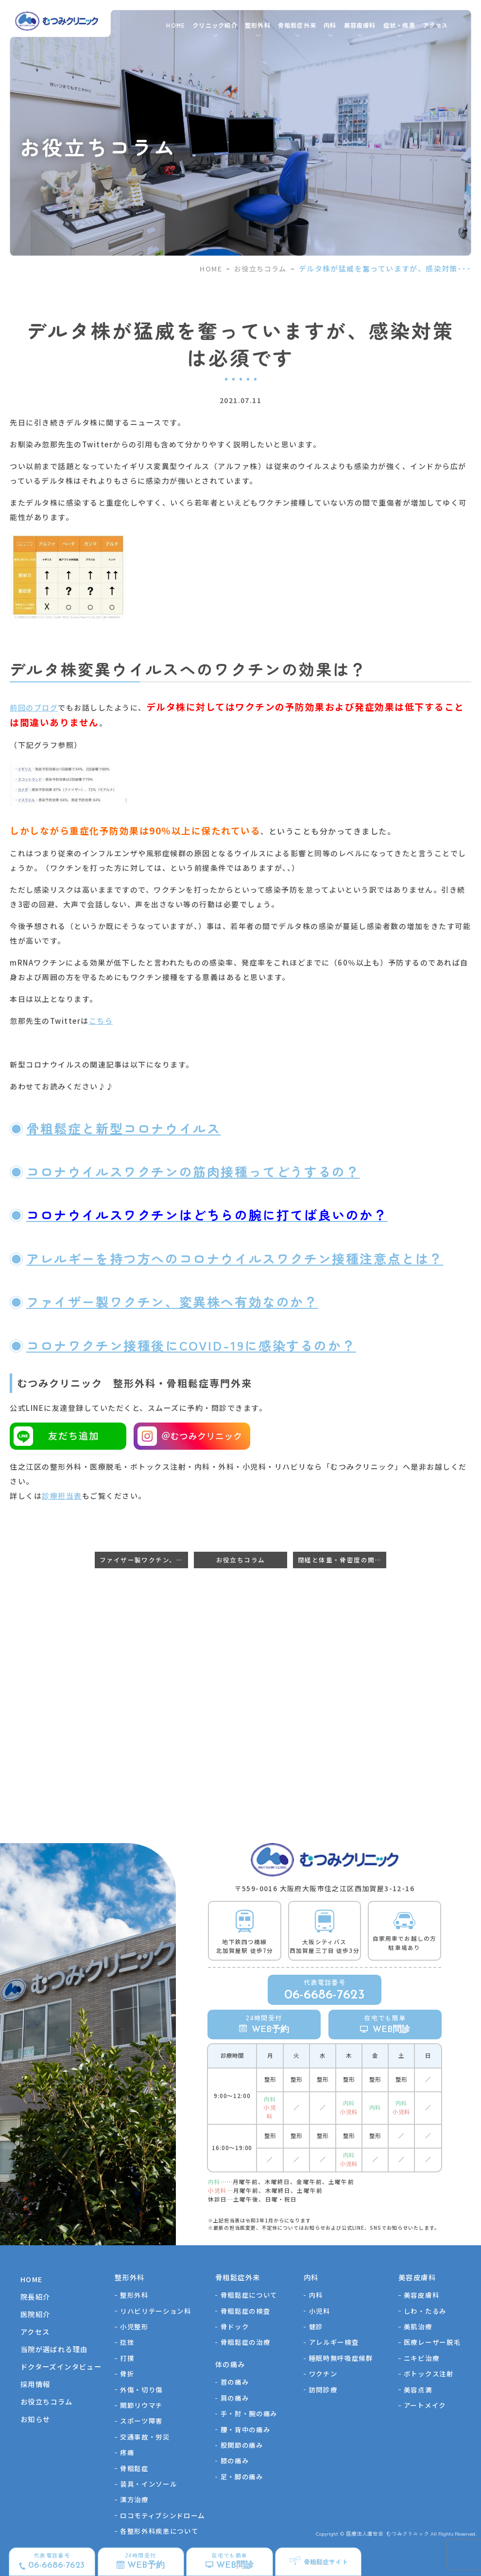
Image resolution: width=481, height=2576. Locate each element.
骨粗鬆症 (134, 2468)
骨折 (127, 2373)
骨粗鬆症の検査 (246, 2311)
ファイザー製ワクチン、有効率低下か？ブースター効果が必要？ (144, 1559)
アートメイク (425, 2405)
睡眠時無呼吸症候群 (341, 2358)
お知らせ (35, 2419)
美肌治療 (418, 2326)
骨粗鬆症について (249, 2295)
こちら (101, 1021)
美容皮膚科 (421, 2295)
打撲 (127, 2358)
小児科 (319, 2311)
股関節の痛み (242, 2445)
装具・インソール (148, 2484)
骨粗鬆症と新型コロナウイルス (123, 1128)
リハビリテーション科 (155, 2311)
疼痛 (127, 2452)
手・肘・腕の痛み (249, 2413)
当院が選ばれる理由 (54, 2349)
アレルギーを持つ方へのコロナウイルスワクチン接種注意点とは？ (234, 1258)
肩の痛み (235, 2398)
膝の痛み (235, 2460)
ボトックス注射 (429, 2373)
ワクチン (323, 2373)
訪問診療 (323, 2389)
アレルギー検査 (334, 2342)
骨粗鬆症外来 (297, 25)
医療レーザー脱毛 (432, 2342)
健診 (316, 2326)
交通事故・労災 (145, 2436)
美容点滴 (418, 2389)
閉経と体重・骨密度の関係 (340, 1559)
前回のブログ (34, 707)
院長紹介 (35, 2296)
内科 (316, 2295)
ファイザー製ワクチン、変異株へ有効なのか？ (172, 1301)
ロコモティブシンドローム (162, 2515)
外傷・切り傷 (141, 2389)
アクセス (435, 25)
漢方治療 (134, 2499)
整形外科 (134, 2295)
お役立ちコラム (260, 268)
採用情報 (35, 2384)
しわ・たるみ (425, 2311)
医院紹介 (35, 2314)
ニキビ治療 (421, 2358)
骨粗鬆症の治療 (246, 2342)
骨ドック (235, 2326)
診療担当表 (62, 1496)
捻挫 (127, 2342)
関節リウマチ (141, 2405)
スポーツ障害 (141, 2420)
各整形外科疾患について (159, 2531)
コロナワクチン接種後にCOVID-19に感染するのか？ (191, 1345)
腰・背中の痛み (246, 2429)
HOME (175, 25)
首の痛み (235, 2382)
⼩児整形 (134, 2326)
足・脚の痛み (242, 2476)
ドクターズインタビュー (61, 2366)
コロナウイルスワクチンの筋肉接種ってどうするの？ (193, 1171)
